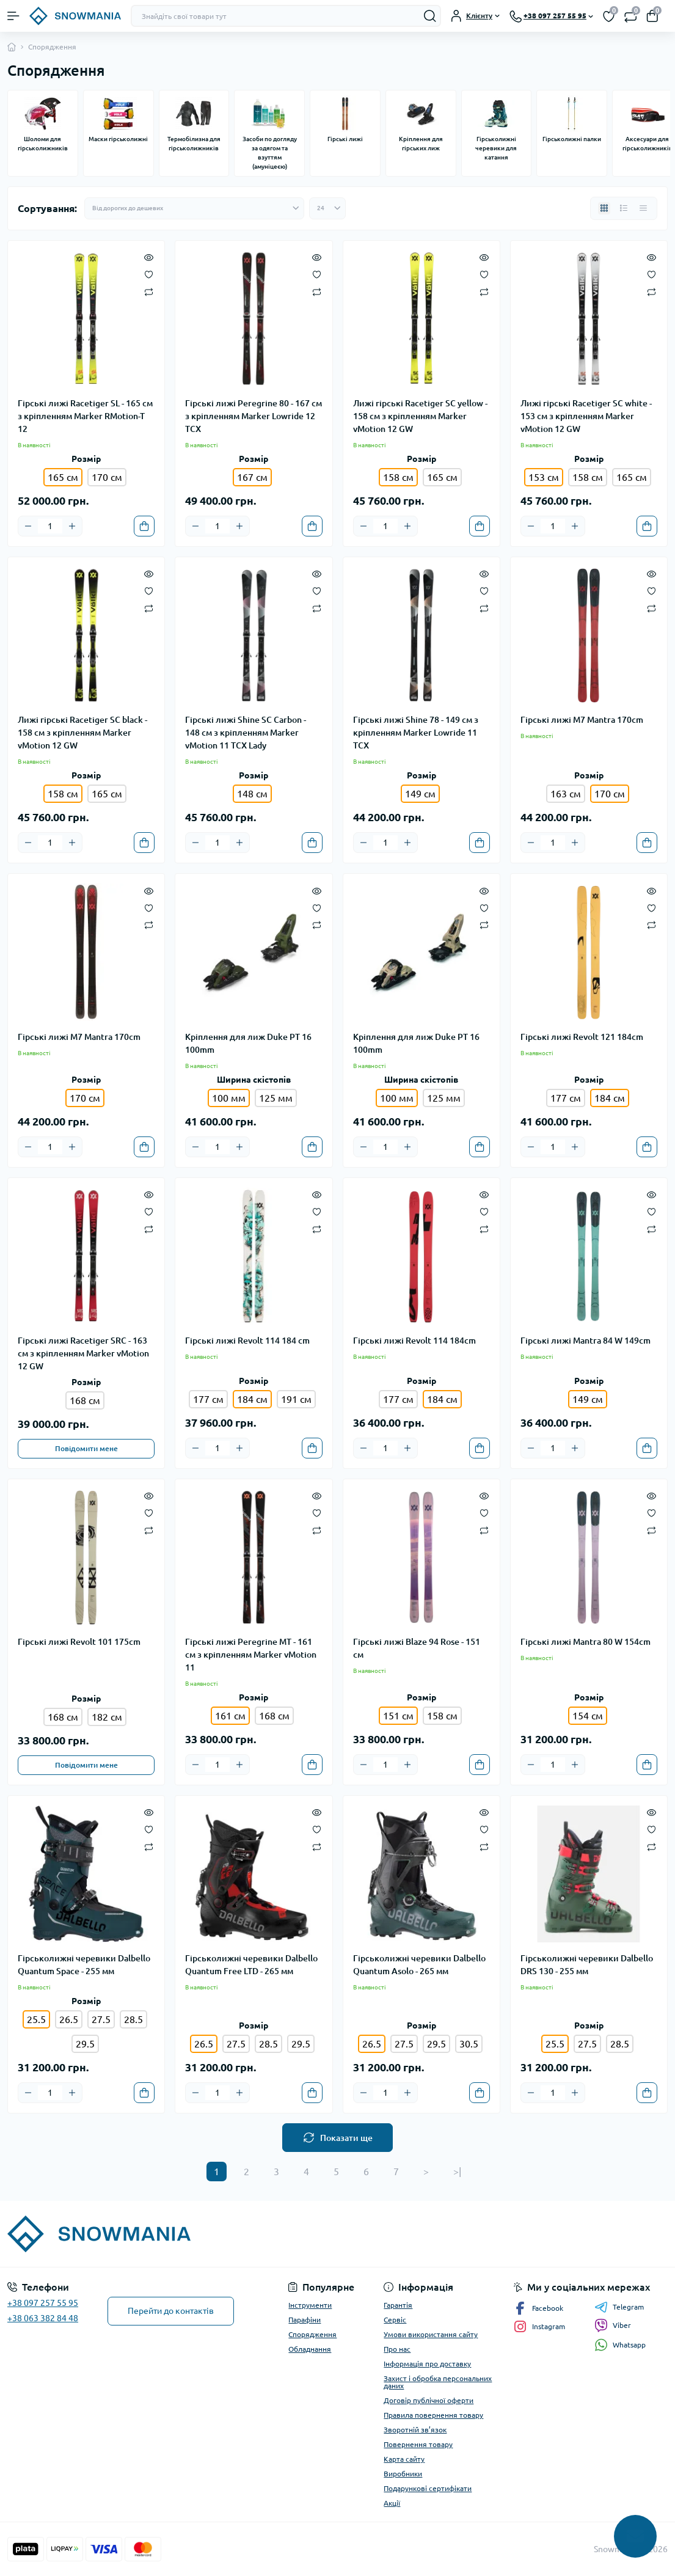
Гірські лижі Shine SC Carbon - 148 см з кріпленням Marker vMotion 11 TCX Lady (245, 732)
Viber (612, 2325)
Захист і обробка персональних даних (438, 2382)
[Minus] (28, 526)
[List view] (624, 208)
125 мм (276, 1097)
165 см (442, 477)
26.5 (68, 2019)
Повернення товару (418, 2444)
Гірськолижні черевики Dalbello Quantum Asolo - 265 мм (419, 1964)
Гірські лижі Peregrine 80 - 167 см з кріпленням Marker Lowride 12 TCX (253, 416)
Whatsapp (620, 2344)
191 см (296, 1399)
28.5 (133, 2019)
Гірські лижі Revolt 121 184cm (581, 1037)
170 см (107, 477)
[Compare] (148, 291)
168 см (85, 1400)
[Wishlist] (148, 274)
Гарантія (398, 2305)
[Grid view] (604, 208)
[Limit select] (327, 208)
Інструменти (310, 2305)
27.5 (101, 2019)
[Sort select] (194, 208)
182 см (107, 1716)
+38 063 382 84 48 (42, 2318)
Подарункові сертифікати (428, 2488)
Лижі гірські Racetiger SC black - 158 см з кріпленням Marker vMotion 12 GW (82, 732)
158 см (587, 477)
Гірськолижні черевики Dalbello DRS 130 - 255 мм (586, 1964)
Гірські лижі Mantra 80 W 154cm (585, 1642)
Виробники (403, 2474)
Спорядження (312, 2334)
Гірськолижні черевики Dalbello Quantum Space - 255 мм (84, 1964)
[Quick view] (148, 257)
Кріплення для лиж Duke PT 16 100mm (248, 1043)
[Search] (430, 16)
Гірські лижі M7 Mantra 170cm (581, 720)
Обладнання (309, 2349)
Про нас (397, 2349)
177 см (565, 1097)
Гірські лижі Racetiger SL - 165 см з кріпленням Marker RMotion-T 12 (85, 416)
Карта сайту (404, 2459)
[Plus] (72, 526)
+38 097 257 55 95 (42, 2303)
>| (457, 2171)
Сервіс (395, 2320)
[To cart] (144, 526)
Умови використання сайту (431, 2334)
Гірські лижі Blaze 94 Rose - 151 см (416, 1648)
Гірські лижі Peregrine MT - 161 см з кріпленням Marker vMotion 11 (250, 1654)
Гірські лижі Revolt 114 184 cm (247, 1340)
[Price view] (643, 208)
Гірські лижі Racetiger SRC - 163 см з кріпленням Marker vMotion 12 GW (83, 1353)
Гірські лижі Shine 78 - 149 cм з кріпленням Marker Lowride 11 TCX (415, 732)
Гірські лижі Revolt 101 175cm (79, 1642)
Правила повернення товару (433, 2415)
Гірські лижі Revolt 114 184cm (414, 1340)
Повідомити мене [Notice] (86, 1448)
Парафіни (304, 2320)
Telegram (619, 2307)
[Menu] (13, 16)
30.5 (468, 2043)
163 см (565, 793)
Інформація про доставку (427, 2364)
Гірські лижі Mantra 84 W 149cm (585, 1340)
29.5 (85, 2043)
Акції (392, 2503)
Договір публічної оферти (428, 2400)
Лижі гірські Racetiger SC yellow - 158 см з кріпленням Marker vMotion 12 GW (420, 416)
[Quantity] (50, 526)
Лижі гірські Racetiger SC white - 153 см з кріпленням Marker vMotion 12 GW (586, 416)
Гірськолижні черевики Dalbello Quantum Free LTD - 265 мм (251, 1964)
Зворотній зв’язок (415, 2430)
